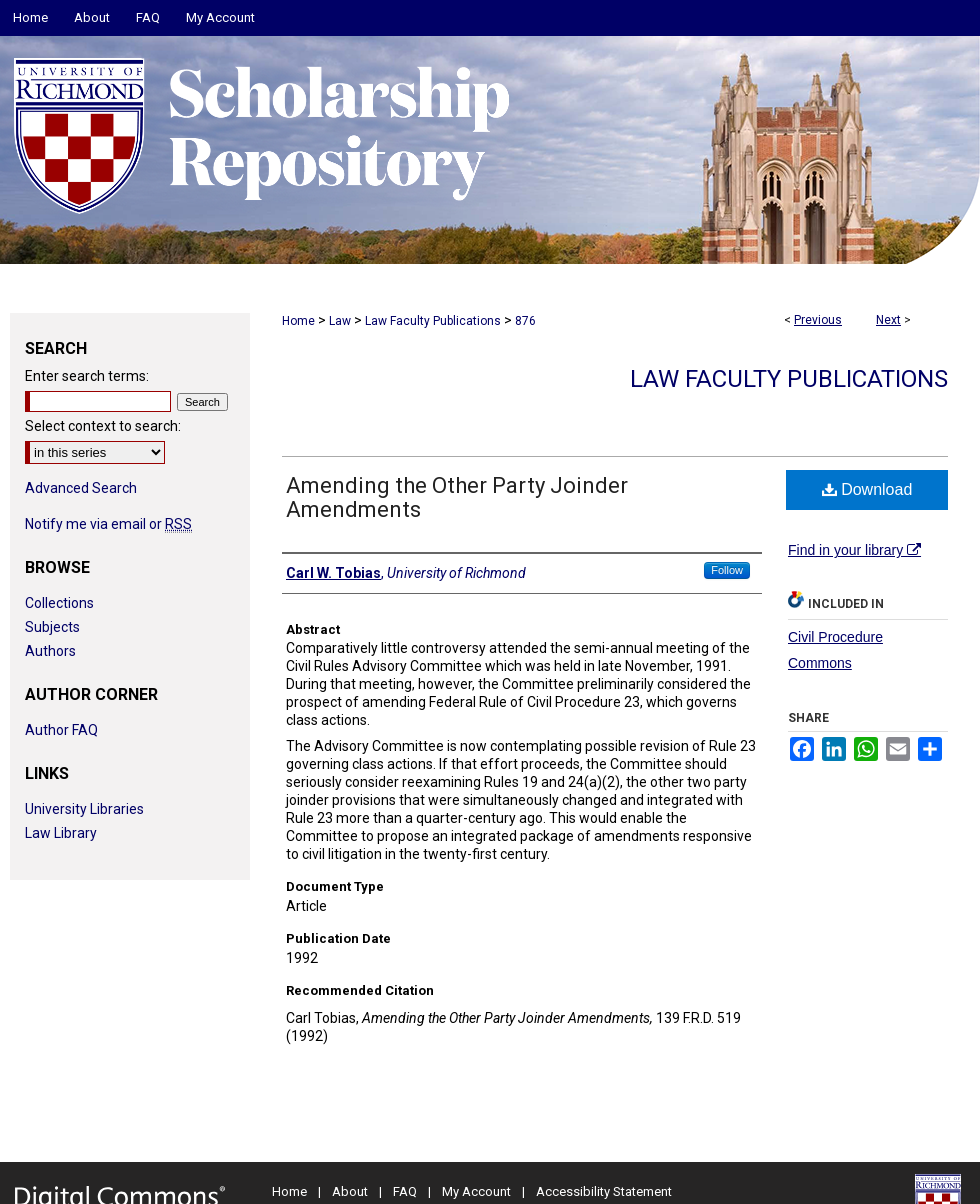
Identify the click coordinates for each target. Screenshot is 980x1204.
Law (340, 321)
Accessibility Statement (604, 1191)
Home (298, 321)
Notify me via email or (108, 524)
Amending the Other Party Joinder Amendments (457, 497)
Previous (818, 320)
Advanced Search (81, 488)
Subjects (52, 627)
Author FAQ (61, 730)
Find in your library (854, 550)
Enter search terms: (87, 376)
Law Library (61, 833)
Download (867, 489)
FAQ (405, 1191)
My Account (476, 1191)
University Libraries (84, 809)
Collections (59, 603)
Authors (50, 651)
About (350, 1191)
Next (888, 320)
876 (525, 321)
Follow (727, 570)
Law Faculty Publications (433, 321)
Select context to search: (103, 426)
